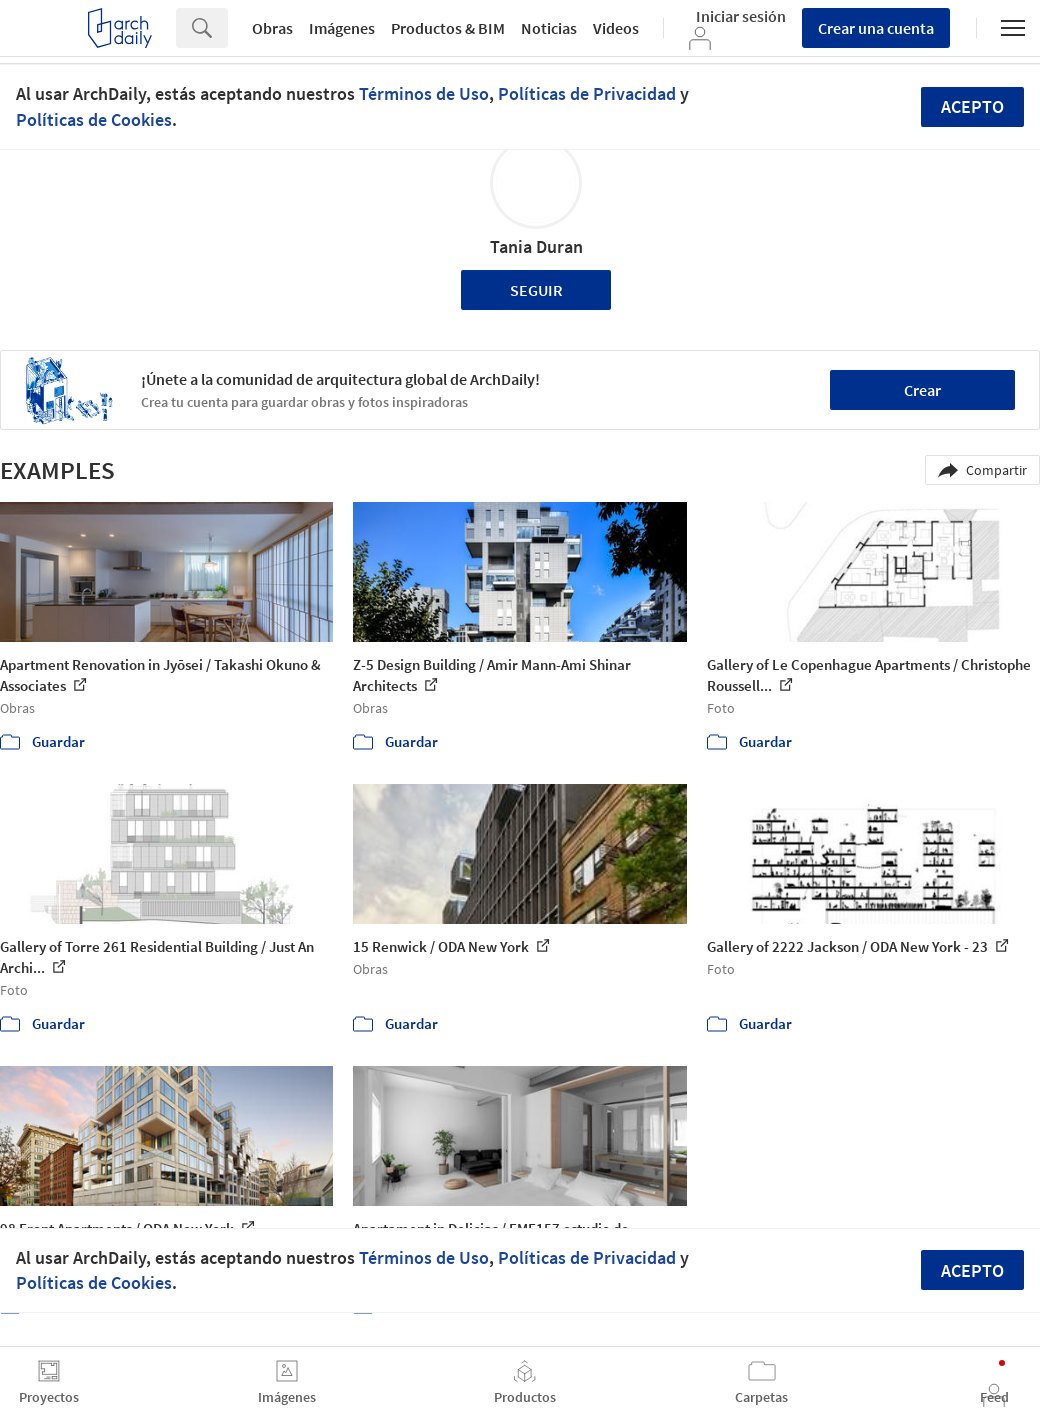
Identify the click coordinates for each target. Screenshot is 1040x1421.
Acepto (972, 106)
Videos (616, 28)
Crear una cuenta (876, 28)
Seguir (536, 290)
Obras (272, 28)
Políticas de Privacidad (587, 93)
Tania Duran (536, 246)
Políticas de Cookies (94, 119)
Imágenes (342, 28)
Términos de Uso (424, 93)
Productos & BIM (448, 28)
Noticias (549, 28)
